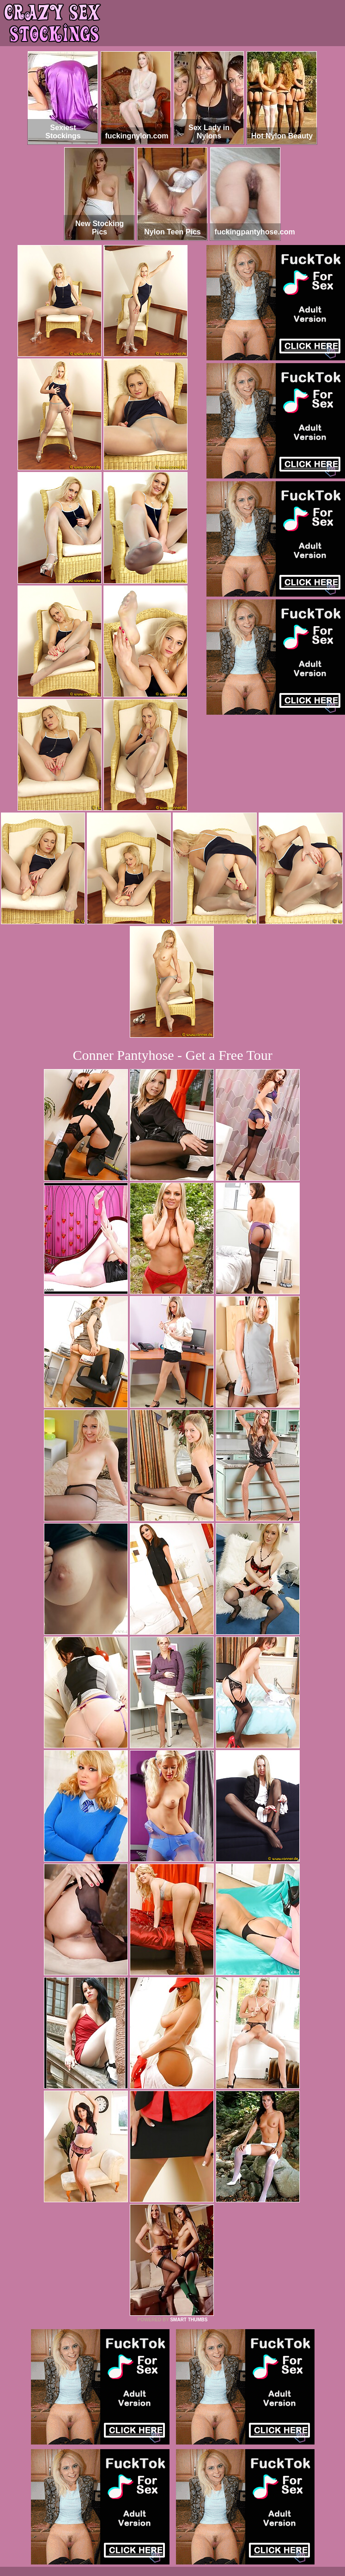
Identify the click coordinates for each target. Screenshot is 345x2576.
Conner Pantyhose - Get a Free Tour (172, 1055)
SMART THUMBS (188, 2319)
